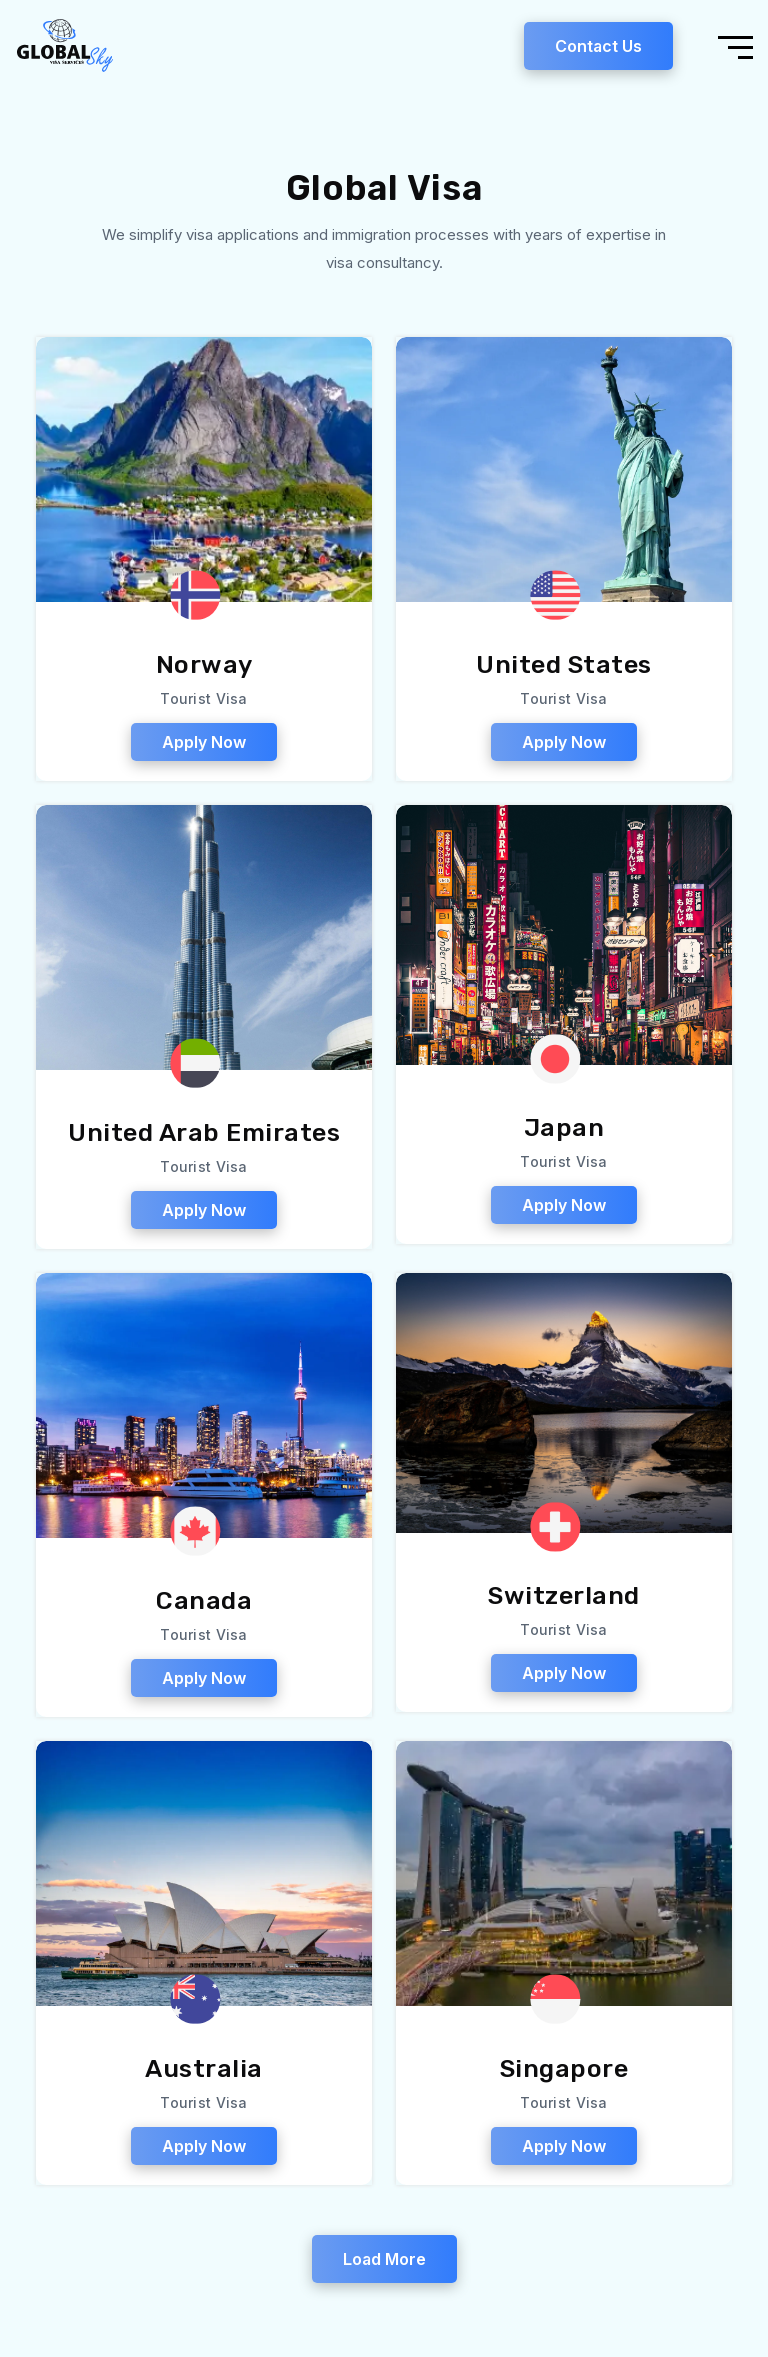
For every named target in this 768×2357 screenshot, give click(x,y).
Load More (384, 2263)
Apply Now (204, 746)
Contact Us (598, 48)
